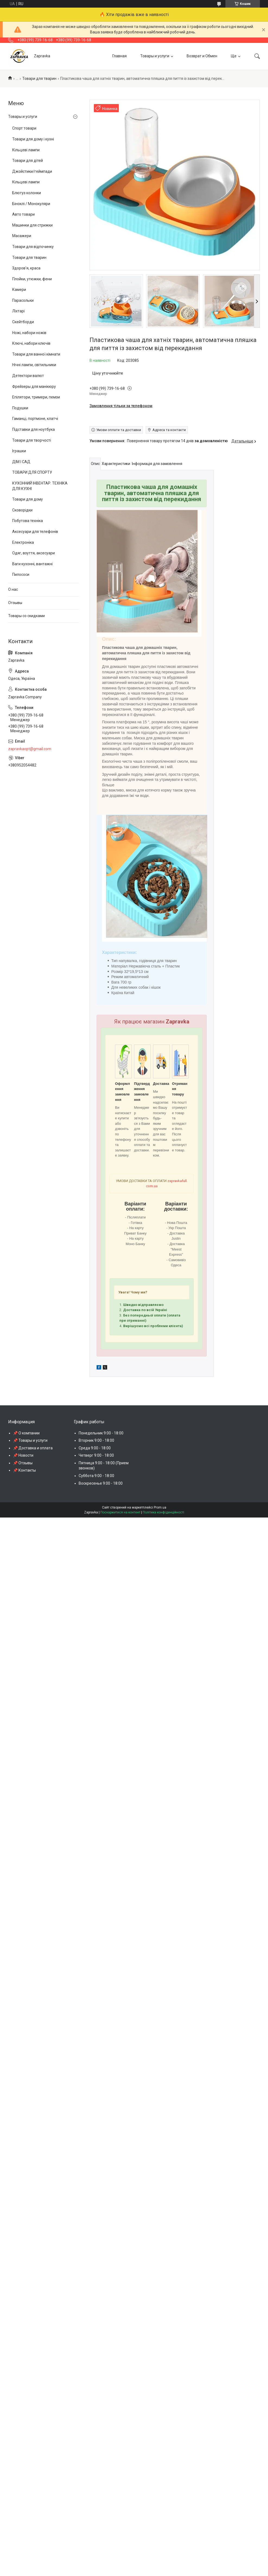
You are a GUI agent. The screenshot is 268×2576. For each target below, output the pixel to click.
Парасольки (23, 300)
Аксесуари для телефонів (35, 531)
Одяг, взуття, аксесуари (33, 553)
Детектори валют (28, 375)
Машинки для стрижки (32, 225)
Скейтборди (23, 322)
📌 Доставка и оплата (33, 1448)
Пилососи (20, 574)
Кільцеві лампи (26, 150)
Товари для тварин (39, 78)
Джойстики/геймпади (32, 171)
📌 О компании (26, 1433)
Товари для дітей (27, 160)
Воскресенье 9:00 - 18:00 (101, 1483)
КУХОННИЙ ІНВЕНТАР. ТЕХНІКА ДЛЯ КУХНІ (40, 486)
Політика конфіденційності (163, 1512)
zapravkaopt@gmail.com (29, 749)
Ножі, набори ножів (29, 333)
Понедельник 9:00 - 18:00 (101, 1433)
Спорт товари (24, 128)
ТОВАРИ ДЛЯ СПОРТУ (32, 472)
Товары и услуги (154, 56)
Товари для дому (27, 499)
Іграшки (19, 451)
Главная (119, 56)
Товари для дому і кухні (33, 139)
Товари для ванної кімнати (36, 354)
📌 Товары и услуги (30, 1440)
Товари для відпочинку (33, 246)
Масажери (21, 236)
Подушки (20, 408)
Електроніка (23, 542)
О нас (13, 589)
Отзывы (15, 603)
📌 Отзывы (23, 1463)
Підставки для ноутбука (33, 429)
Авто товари (23, 214)
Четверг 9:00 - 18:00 (96, 1455)
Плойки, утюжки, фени (32, 279)
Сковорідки (22, 510)
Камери (19, 289)
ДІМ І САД (21, 462)
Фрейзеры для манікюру (34, 386)
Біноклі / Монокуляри (31, 204)
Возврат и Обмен (202, 56)
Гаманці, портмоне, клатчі (35, 418)
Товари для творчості (31, 440)
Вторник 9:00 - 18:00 (96, 1440)
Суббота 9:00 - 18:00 (96, 1476)
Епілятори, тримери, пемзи (36, 397)
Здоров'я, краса (26, 268)
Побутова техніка (27, 521)
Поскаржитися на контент (120, 1512)
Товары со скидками (26, 616)
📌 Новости (23, 1455)
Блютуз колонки (26, 193)
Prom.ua (160, 1507)
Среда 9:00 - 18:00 (95, 1448)
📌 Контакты (24, 1470)
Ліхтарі (18, 311)
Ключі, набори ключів (31, 343)
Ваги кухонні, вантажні (32, 564)
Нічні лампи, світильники (34, 365)
